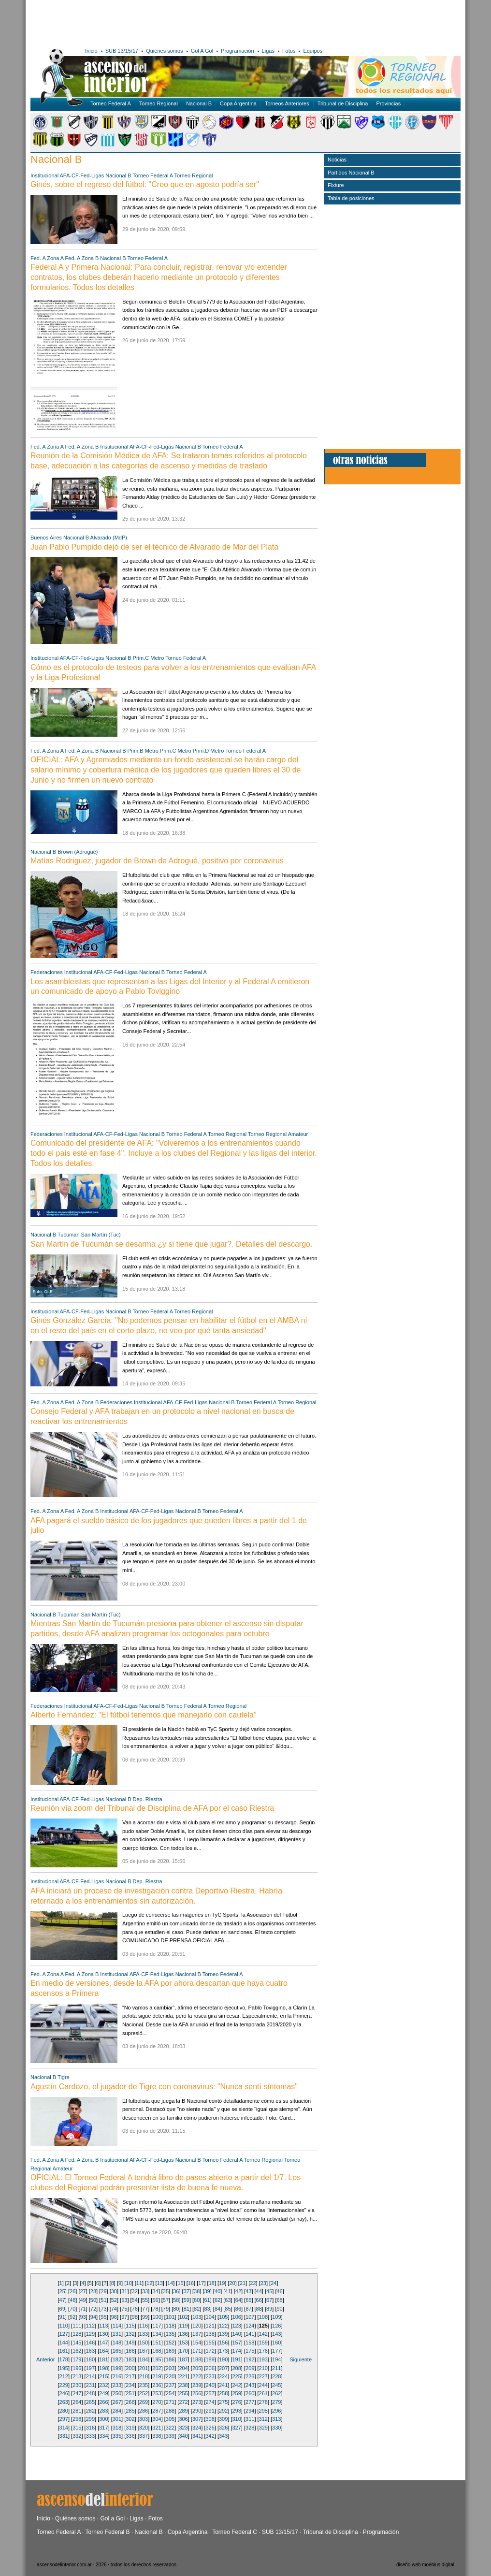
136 (183, 2334)
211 (276, 2368)
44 (259, 2291)
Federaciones (46, 972)
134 (156, 2334)
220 (170, 2376)
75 (124, 2309)
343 (223, 2436)
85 (228, 2309)
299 (90, 2419)
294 (250, 2411)
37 (186, 2291)
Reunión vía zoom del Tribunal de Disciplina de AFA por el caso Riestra (152, 1808)
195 (63, 2368)
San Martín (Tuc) (101, 1234)
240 (209, 2385)
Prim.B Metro (143, 751)
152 (170, 2342)
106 (236, 2317)
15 (180, 2283)
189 (209, 2359)
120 (196, 2326)
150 (143, 2342)
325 (209, 2427)
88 (259, 2309)
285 (130, 2411)
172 (209, 2351)
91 (62, 2317)
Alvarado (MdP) (108, 537)
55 (145, 2300)
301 (117, 2419)
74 (114, 2309)
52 (114, 2300)
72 (93, 2309)
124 (250, 2326)
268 (130, 2402)
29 (103, 2291)
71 (83, 2309)
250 (117, 2393)
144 (63, 2342)
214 (90, 2376)
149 (130, 2342)
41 (228, 2291)
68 (279, 2300)
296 (276, 2411)
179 (76, 2359)
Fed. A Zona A (47, 258)
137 (196, 2334)
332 (76, 2436)
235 (143, 2385)
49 (83, 2300)
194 (276, 2359)
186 (170, 2359)
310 (236, 2419)
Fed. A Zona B (82, 258)
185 (156, 2359)
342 (209, 2436)
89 (269, 2309)
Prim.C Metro (148, 658)
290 (196, 2411)
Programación (237, 51)
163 (90, 2351)
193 (263, 2359)
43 (248, 2291)
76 (135, 2309)
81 (186, 2309)
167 (143, 2351)
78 (155, 2309)
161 (63, 2351)
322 (170, 2427)
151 (156, 2342)
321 (156, 2427)
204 (183, 2368)
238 (183, 2385)
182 (117, 2359)
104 (210, 2317)
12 (149, 2283)
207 (223, 2368)
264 (76, 2402)
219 (156, 2376)
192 (250, 2359)
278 (263, 2402)
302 (130, 2419)
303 (143, 2419)
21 (243, 2283)
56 (155, 2300)
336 (130, 2436)
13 (160, 2283)
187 (183, 2359)
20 (232, 2283)
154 (196, 2342)
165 (117, 2351)
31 (124, 2291)
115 (130, 2326)
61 (207, 2300)
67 (269, 2300)
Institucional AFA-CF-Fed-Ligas (67, 175)
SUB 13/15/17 (122, 51)
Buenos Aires (46, 537)
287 (156, 2411)
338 (156, 2436)
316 (90, 2427)
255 (183, 2393)
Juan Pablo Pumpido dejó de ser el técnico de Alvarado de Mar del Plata (154, 547)
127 (63, 2334)
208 (236, 2368)
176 (263, 2351)
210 (263, 2368)
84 (217, 2309)
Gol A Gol (202, 51)
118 (170, 2326)
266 (103, 2402)
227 (263, 2376)
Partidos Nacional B (351, 172)
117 (156, 2326)
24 (273, 2283)
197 (90, 2368)
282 (90, 2411)
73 (103, 2309)
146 (90, 2342)
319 (130, 2427)
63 (228, 2300)
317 (103, 2427)
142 (263, 2334)
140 (236, 2334)
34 (155, 2291)
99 (145, 2317)
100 (156, 2317)
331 (63, 2436)
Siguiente (300, 2359)
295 (263, 2411)
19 (222, 2283)
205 (196, 2368)
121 (209, 2326)
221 (183, 2376)
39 (207, 2291)
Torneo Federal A (110, 103)
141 (250, 2334)
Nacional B (199, 103)
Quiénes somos (164, 51)
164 (103, 2351)
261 (263, 2393)
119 (183, 2326)
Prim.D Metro (208, 751)
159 (263, 2342)
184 (143, 2359)
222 (196, 2376)
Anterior (45, 2359)
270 (156, 2402)
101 (170, 2317)
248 (90, 2393)
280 (63, 2411)
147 (103, 2342)
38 (197, 2291)
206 (209, 2368)
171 (196, 2351)
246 (63, 2393)
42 (238, 2291)
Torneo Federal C (234, 2532)
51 (103, 2300)
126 (276, 2326)
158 (250, 2342)
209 (250, 2368)
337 (143, 2436)
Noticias (337, 159)
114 (117, 2326)
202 (156, 2368)
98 (135, 2317)
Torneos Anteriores (287, 103)
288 (170, 2411)
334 (103, 2436)
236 (156, 2385)
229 (63, 2385)
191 (236, 2359)
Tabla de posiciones (351, 198)
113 (103, 2326)
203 (170, 2368)
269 (143, 2402)
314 (63, 2427)
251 (130, 2393)
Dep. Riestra (147, 1799)
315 (76, 2427)
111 (76, 2326)
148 (117, 2342)
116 (143, 2326)
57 (166, 2300)
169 (170, 2351)
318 (117, 2427)
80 (176, 2309)
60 (197, 2300)
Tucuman (68, 1234)
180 (90, 2359)
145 (76, 2342)
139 (223, 2334)
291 (209, 2411)
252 (143, 2393)
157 (236, 2342)
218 (143, 2376)
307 (196, 2419)
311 (250, 2419)
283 (103, 2411)
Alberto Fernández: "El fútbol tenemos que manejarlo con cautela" (143, 1715)
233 (117, 2385)
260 (250, 2393)
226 (250, 2376)
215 (103, 2376)
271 (170, 2402)
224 (223, 2376)
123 (236, 2326)
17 (201, 2283)
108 (263, 2317)
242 (236, 2385)
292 (223, 2411)
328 (250, 2427)
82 (197, 2309)
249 (103, 2393)
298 (76, 2419)
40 (217, 2291)
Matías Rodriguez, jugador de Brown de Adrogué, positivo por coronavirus (157, 861)
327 (236, 2427)
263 (63, 2402)
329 (263, 2427)
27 (83, 2291)
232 (103, 2385)
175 (250, 2351)
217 (130, 2376)
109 (276, 2317)
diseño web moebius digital (425, 2564)
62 (217, 2300)
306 (183, 2419)
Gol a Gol (112, 2518)
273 (196, 2402)
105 (223, 2317)
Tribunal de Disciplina (343, 103)
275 (223, 2402)
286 (143, 2411)
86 (238, 2309)
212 (63, 2376)
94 (93, 2317)
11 (139, 2283)
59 (186, 2300)
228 (276, 2376)
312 (263, 2419)
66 (259, 2300)
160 (276, 2342)
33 (145, 2291)
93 (83, 2317)
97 (124, 2317)
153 (183, 2342)
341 (196, 2436)
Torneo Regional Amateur (278, 1134)
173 (223, 2351)
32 (135, 2291)
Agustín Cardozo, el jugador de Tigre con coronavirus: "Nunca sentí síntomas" (164, 2086)
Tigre (64, 2077)
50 (93, 2300)
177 (276, 2351)
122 (223, 2326)
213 (76, 2376)
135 (170, 2334)
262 (276, 2393)
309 (223, 2419)
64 (238, 2300)
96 (114, 2317)
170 (183, 2351)
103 (196, 2317)
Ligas (268, 51)
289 (183, 2411)
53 (124, 2300)
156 (223, 2342)
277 (250, 2402)
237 (170, 2385)
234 (130, 2385)
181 (103, 2359)
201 (143, 2368)
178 (63, 2359)
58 (176, 2300)
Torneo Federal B (108, 2532)
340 (183, 2436)
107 (250, 2317)
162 (76, 2351)
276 (236, 2402)
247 (76, 2393)
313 (276, 2419)
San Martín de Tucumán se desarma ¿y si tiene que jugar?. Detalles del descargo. (171, 1244)
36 (176, 2291)
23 (263, 2283)
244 (263, 2385)
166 (130, 2351)
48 (72, 2300)
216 (117, 2376)
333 (90, 2436)
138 (209, 2334)
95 (103, 2317)
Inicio (91, 51)
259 (236, 2393)
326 (223, 2427)
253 (156, 2393)
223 (209, 2376)
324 (196, 2427)
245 (276, 2385)
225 (236, 2376)
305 (170, 2419)
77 (145, 2309)
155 (209, 2342)
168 (156, 2351)
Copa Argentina (238, 103)
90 (279, 2309)
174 (236, 2351)
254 (170, 2393)
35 (166, 2291)
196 (76, 2368)
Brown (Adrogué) (78, 852)
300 (103, 2419)
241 (223, 2385)
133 (143, 2334)
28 (93, 2291)
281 (76, 2411)
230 (76, 2385)
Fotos (289, 51)
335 (117, 2436)
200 (130, 2368)
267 (117, 2402)
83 (207, 2309)
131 (117, 2334)
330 (276, 2427)
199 (117, 2368)
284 (117, 2411)
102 (183, 2317)
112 (90, 2326)
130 (103, 2334)
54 (135, 2300)
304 (156, 2419)
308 (209, 2419)
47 (62, 2300)
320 (143, 2427)
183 (130, 2359)
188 (196, 2359)
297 (63, 2419)
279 (276, 2402)
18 (212, 2283)
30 (114, 2291)
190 (223, 2359)
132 (130, 2334)
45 (269, 2291)
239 (196, 2385)
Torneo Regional (158, 103)
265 (90, 2402)
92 (72, 2317)
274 (209, 2402)
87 (248, 2309)
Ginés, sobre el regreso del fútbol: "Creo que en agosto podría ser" (144, 184)
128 (76, 2334)
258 (223, 2393)
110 (63, 2326)
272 (183, 2402)
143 (276, 2334)
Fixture (336, 185)
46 (279, 2291)
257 (209, 2393)
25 (62, 2291)
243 (250, 2385)
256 (196, 2393)
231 (90, 2385)
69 (62, 2309)
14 (170, 2283)
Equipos (312, 51)
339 (170, 2436)
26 (72, 2291)
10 (128, 2283)
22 (253, 2283)
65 (248, 2300)
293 (236, 2411)
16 (191, 2283)
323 (183, 2427)
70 (72, 2309)
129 (90, 2334)
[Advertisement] (171, 22)
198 (103, 2368)
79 (166, 2309)
